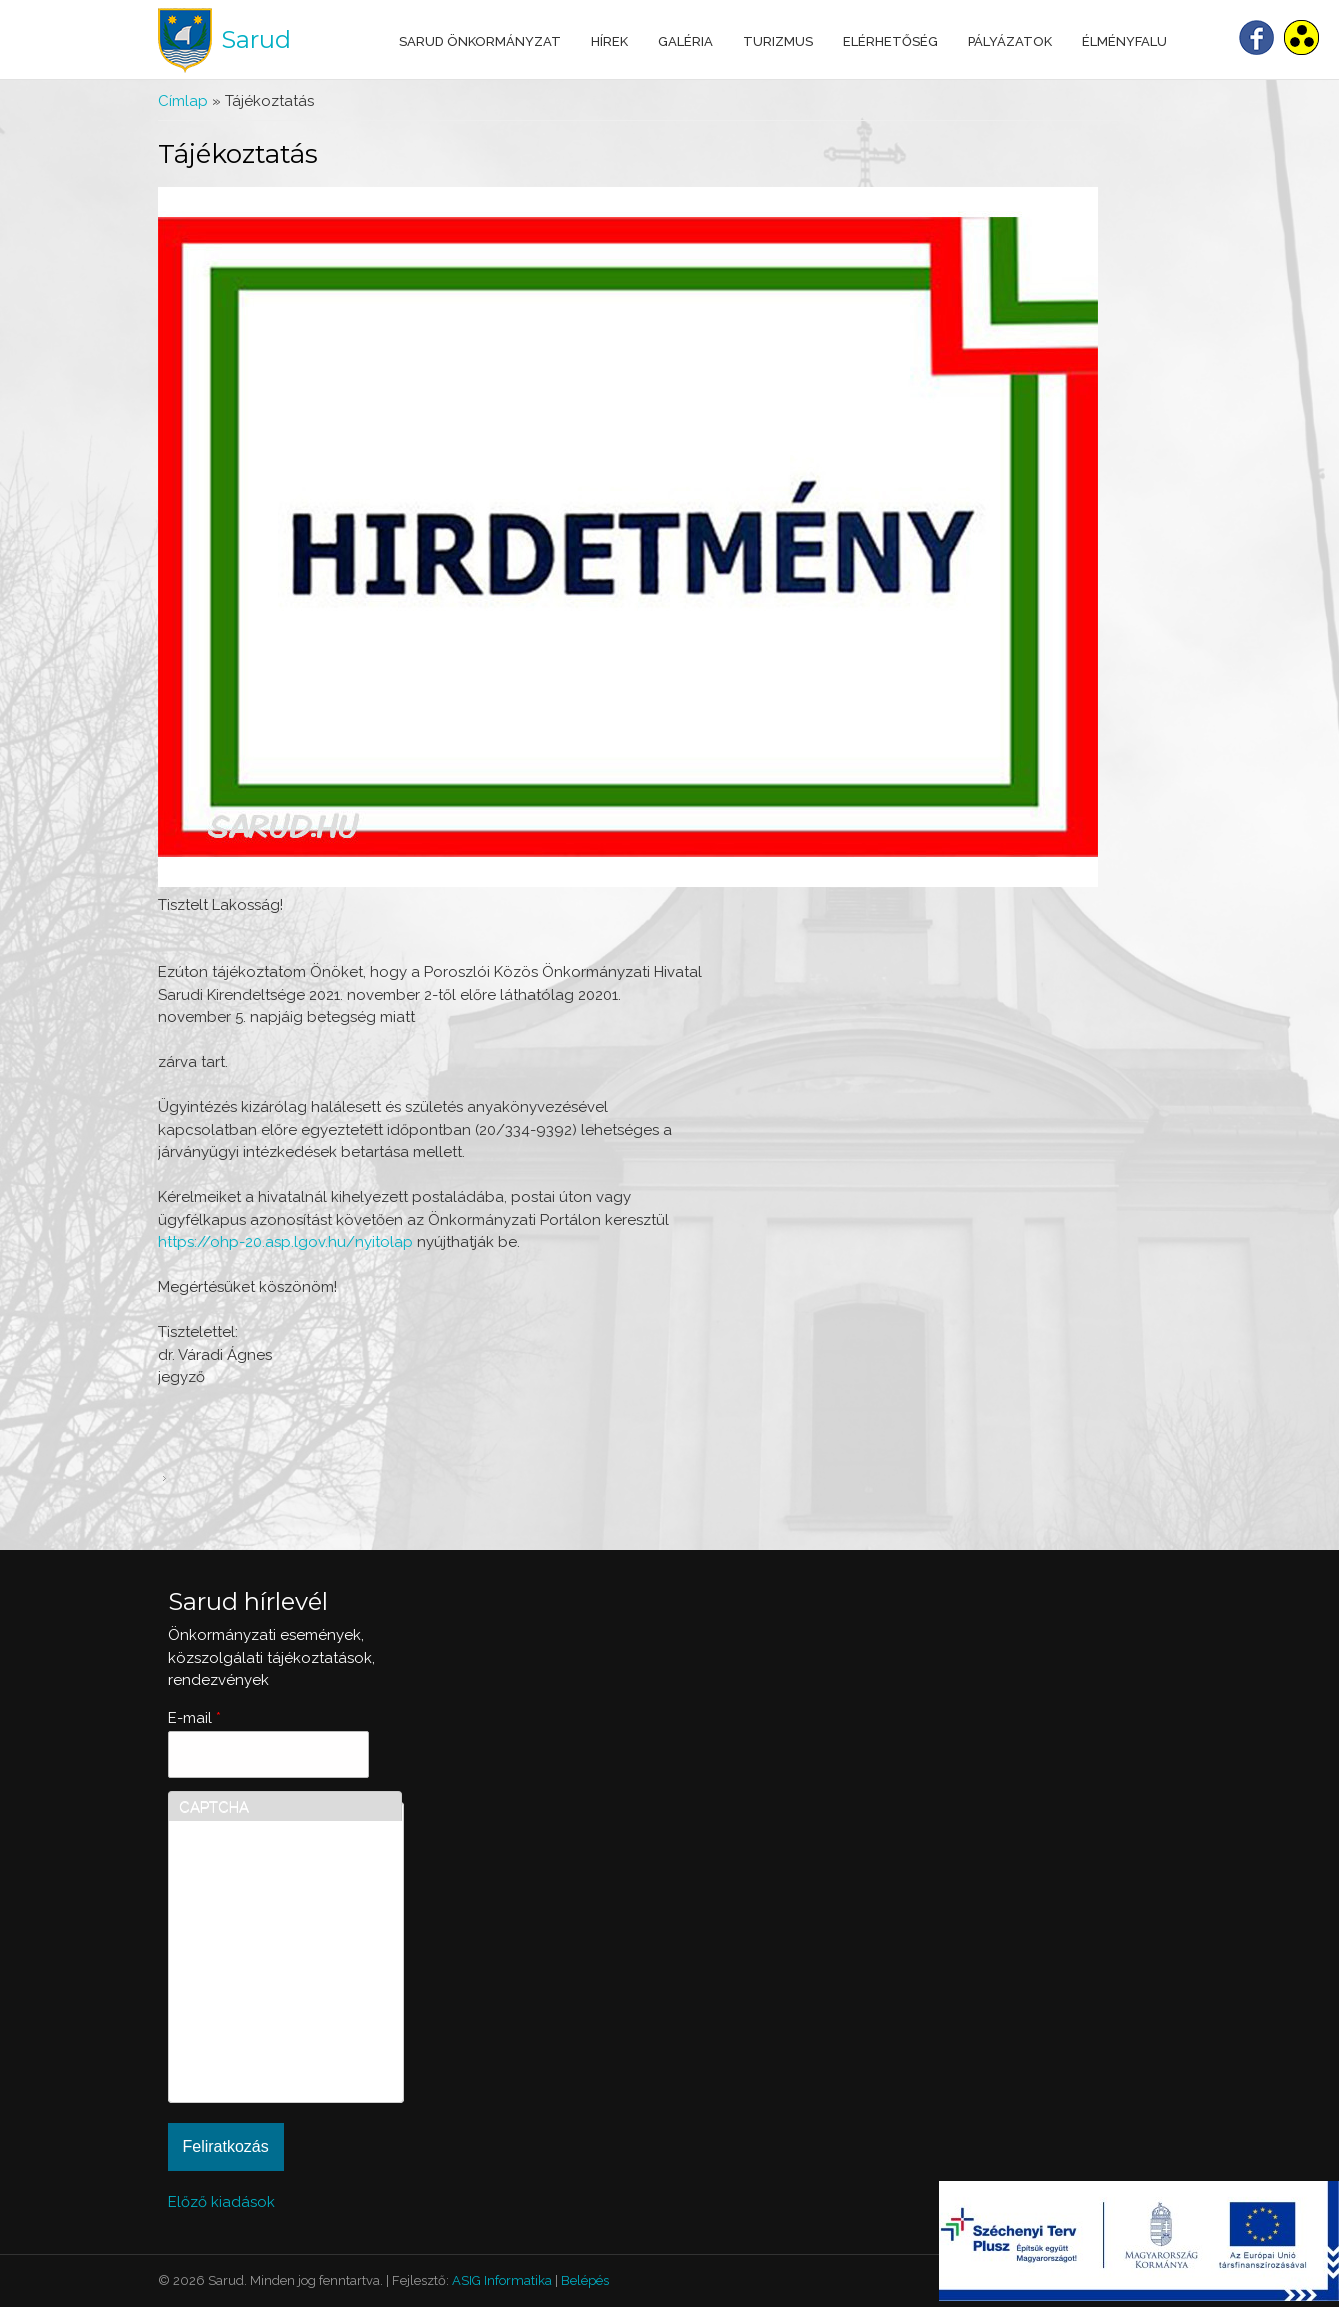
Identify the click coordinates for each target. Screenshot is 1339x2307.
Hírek (609, 41)
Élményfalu (1124, 41)
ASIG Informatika (502, 2280)
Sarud (256, 39)
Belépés (585, 2280)
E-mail (194, 1718)
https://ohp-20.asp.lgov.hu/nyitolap (285, 1242)
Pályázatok (1010, 41)
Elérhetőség (890, 41)
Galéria (685, 41)
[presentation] (261, 2020)
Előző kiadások (221, 2202)
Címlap (183, 101)
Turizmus (778, 41)
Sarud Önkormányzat (480, 41)
